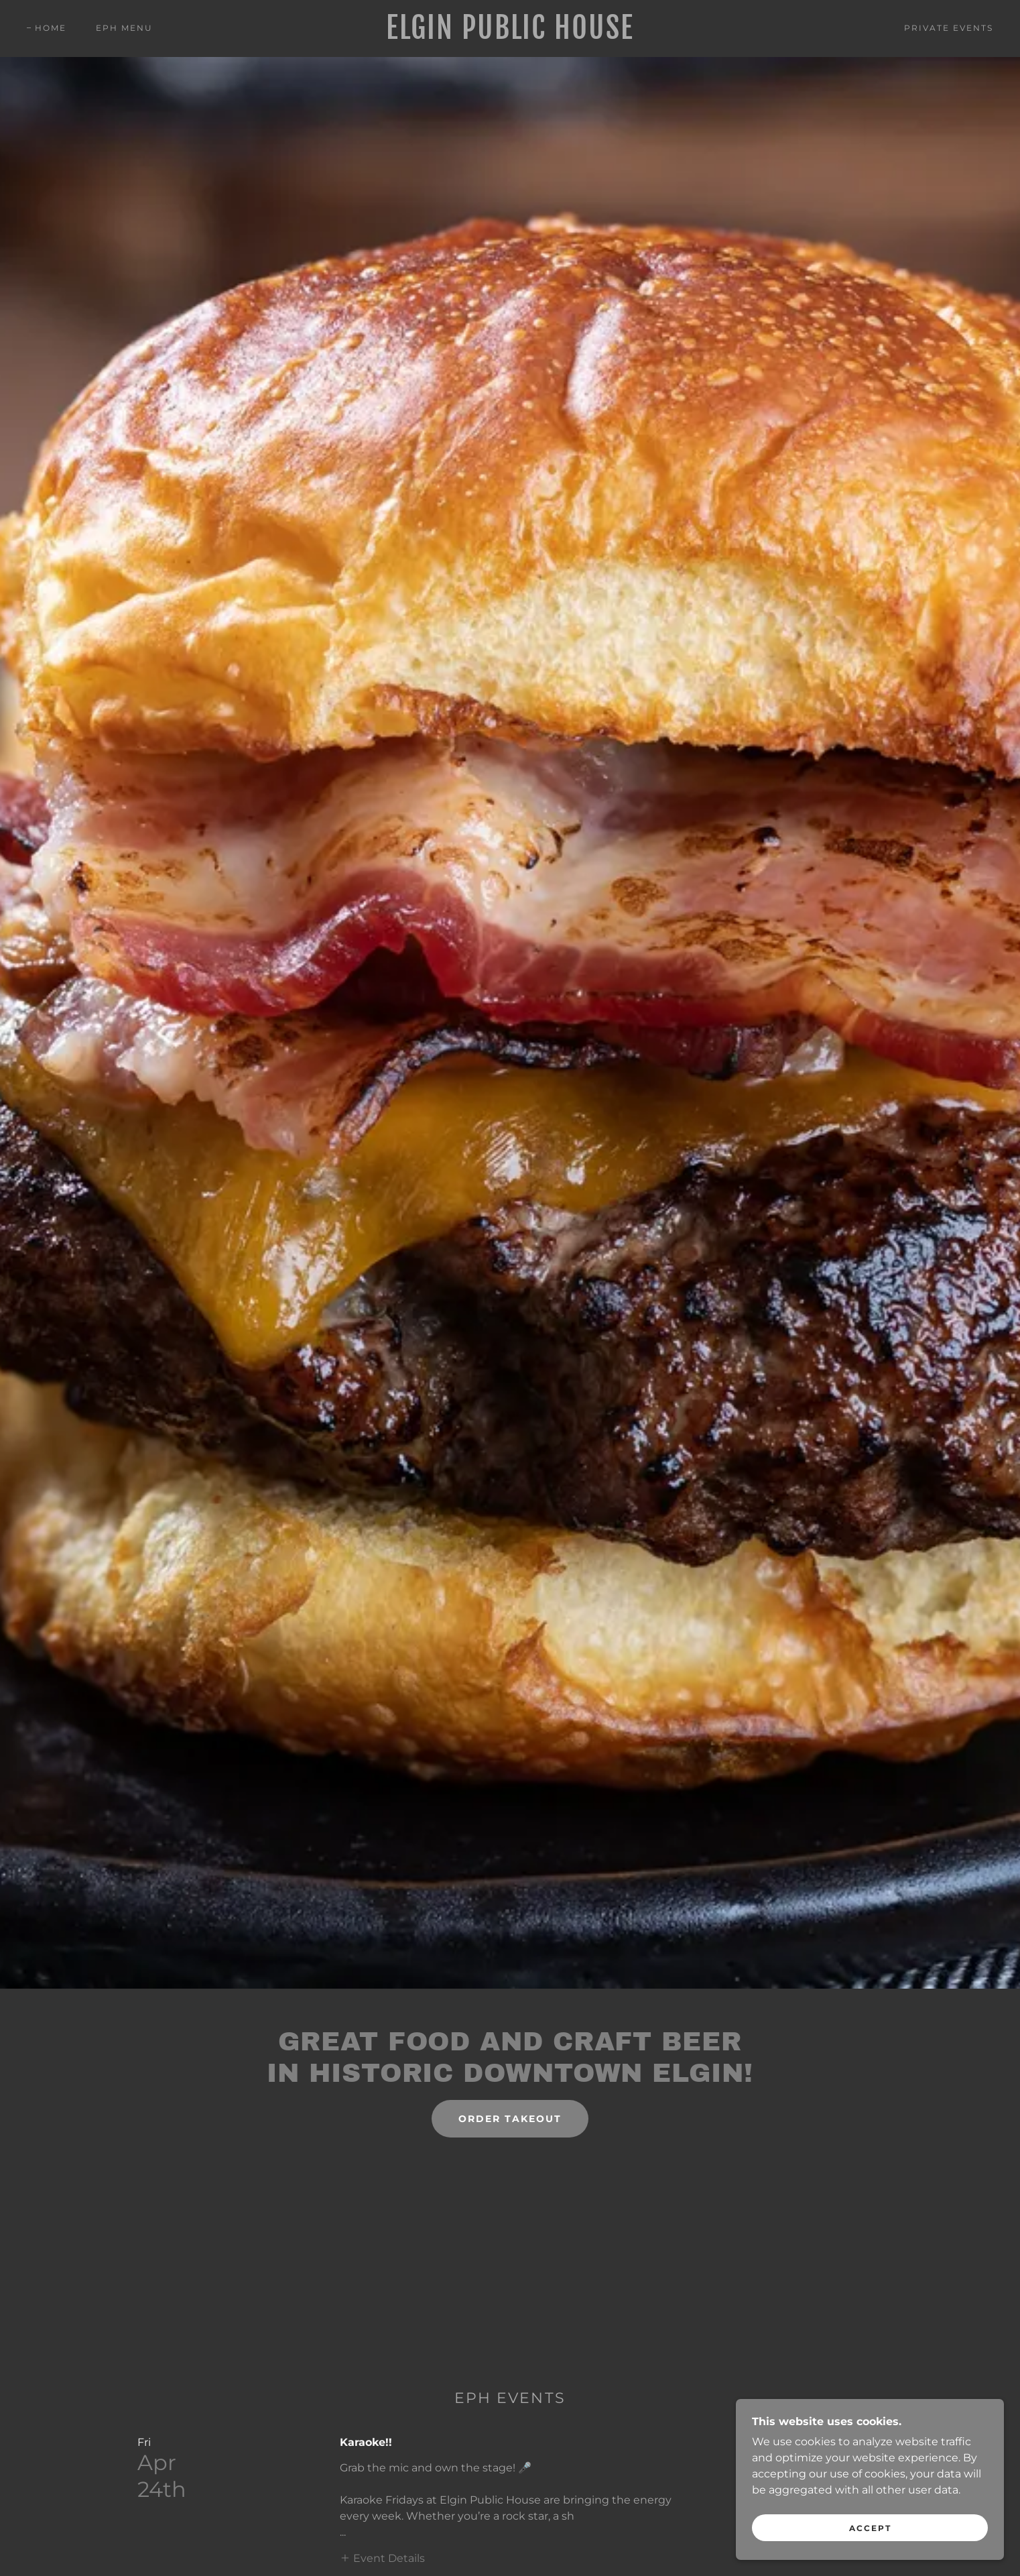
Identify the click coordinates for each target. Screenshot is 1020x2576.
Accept (870, 2528)
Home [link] (50, 28)
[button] (382, 2558)
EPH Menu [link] (124, 28)
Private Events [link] (948, 28)
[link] (510, 35)
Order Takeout (510, 2119)
